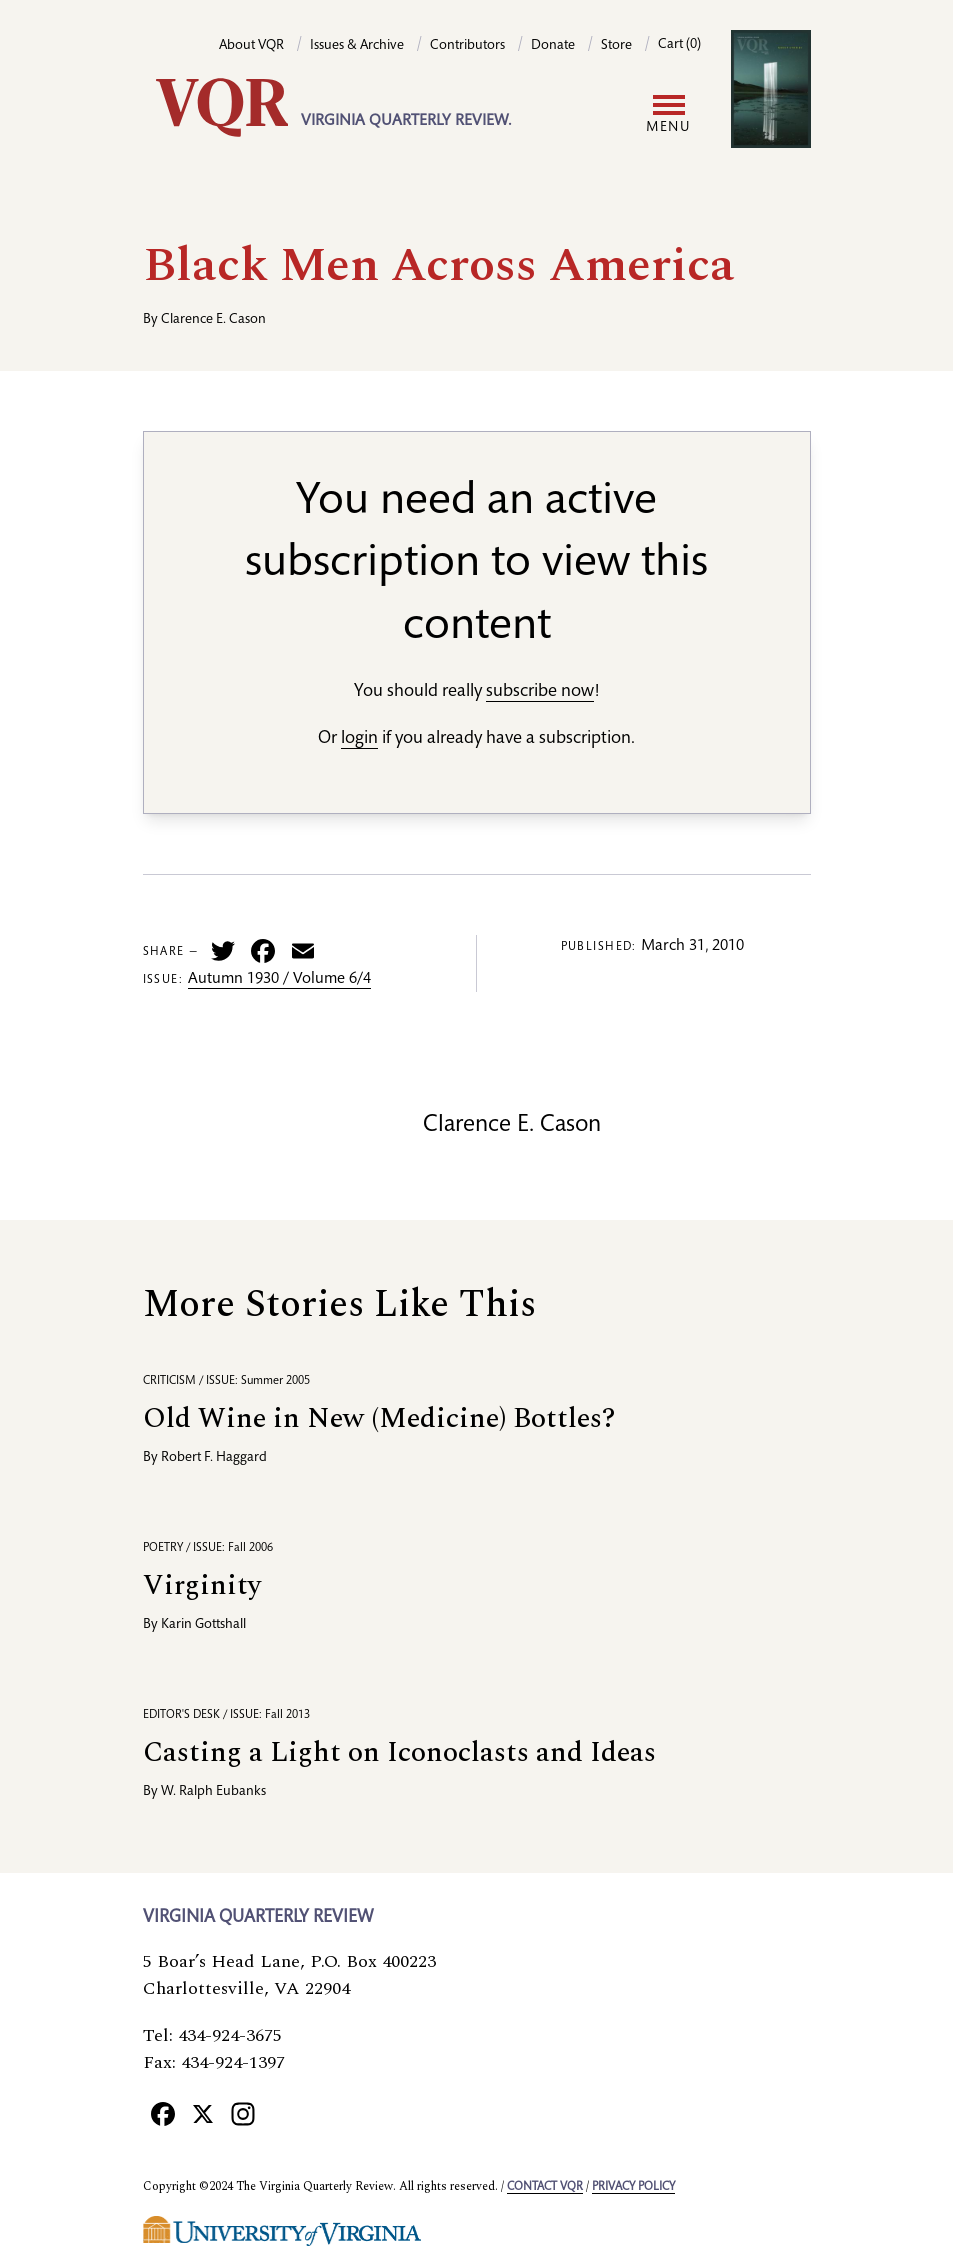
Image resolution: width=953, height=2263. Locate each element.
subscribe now (540, 692)
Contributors (467, 46)
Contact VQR (545, 2187)
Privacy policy (633, 2187)
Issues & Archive (357, 46)
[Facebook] (163, 2113)
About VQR (251, 46)
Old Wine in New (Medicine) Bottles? (379, 1418)
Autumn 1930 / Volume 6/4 (279, 980)
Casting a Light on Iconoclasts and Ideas (399, 1752)
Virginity (202, 1585)
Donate (553, 46)
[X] (203, 2113)
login (359, 739)
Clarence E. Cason (213, 320)
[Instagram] (243, 2113)
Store (616, 46)
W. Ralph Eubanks (213, 1792)
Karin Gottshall (203, 1625)
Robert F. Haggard (214, 1458)
